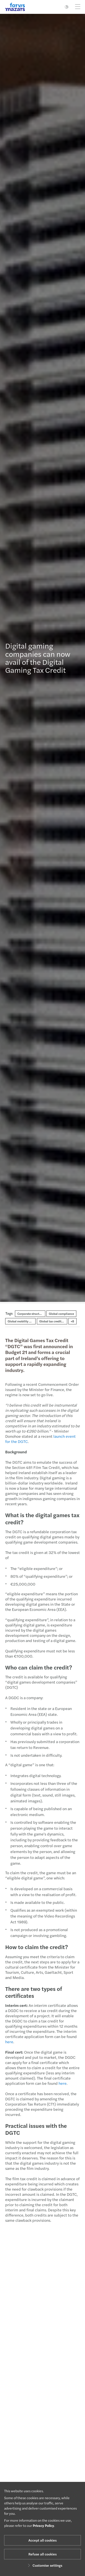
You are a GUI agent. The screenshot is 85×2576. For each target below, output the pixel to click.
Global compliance (61, 1313)
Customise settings (44, 2565)
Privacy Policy (43, 2525)
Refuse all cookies (42, 2554)
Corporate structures (31, 1313)
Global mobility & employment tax (31, 1321)
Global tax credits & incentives (59, 1321)
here (7, 2041)
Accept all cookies (42, 2540)
